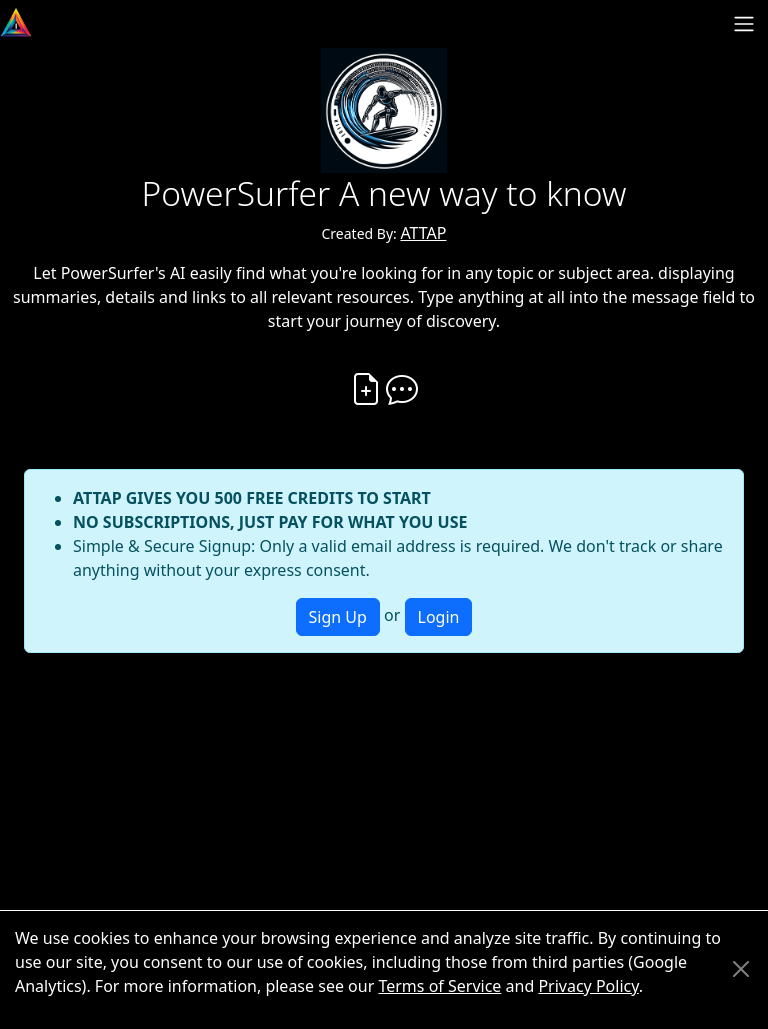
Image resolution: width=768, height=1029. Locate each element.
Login (439, 617)
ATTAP (423, 233)
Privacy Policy (588, 986)
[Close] (741, 969)
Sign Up (338, 617)
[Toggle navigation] (744, 24)
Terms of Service (439, 986)
